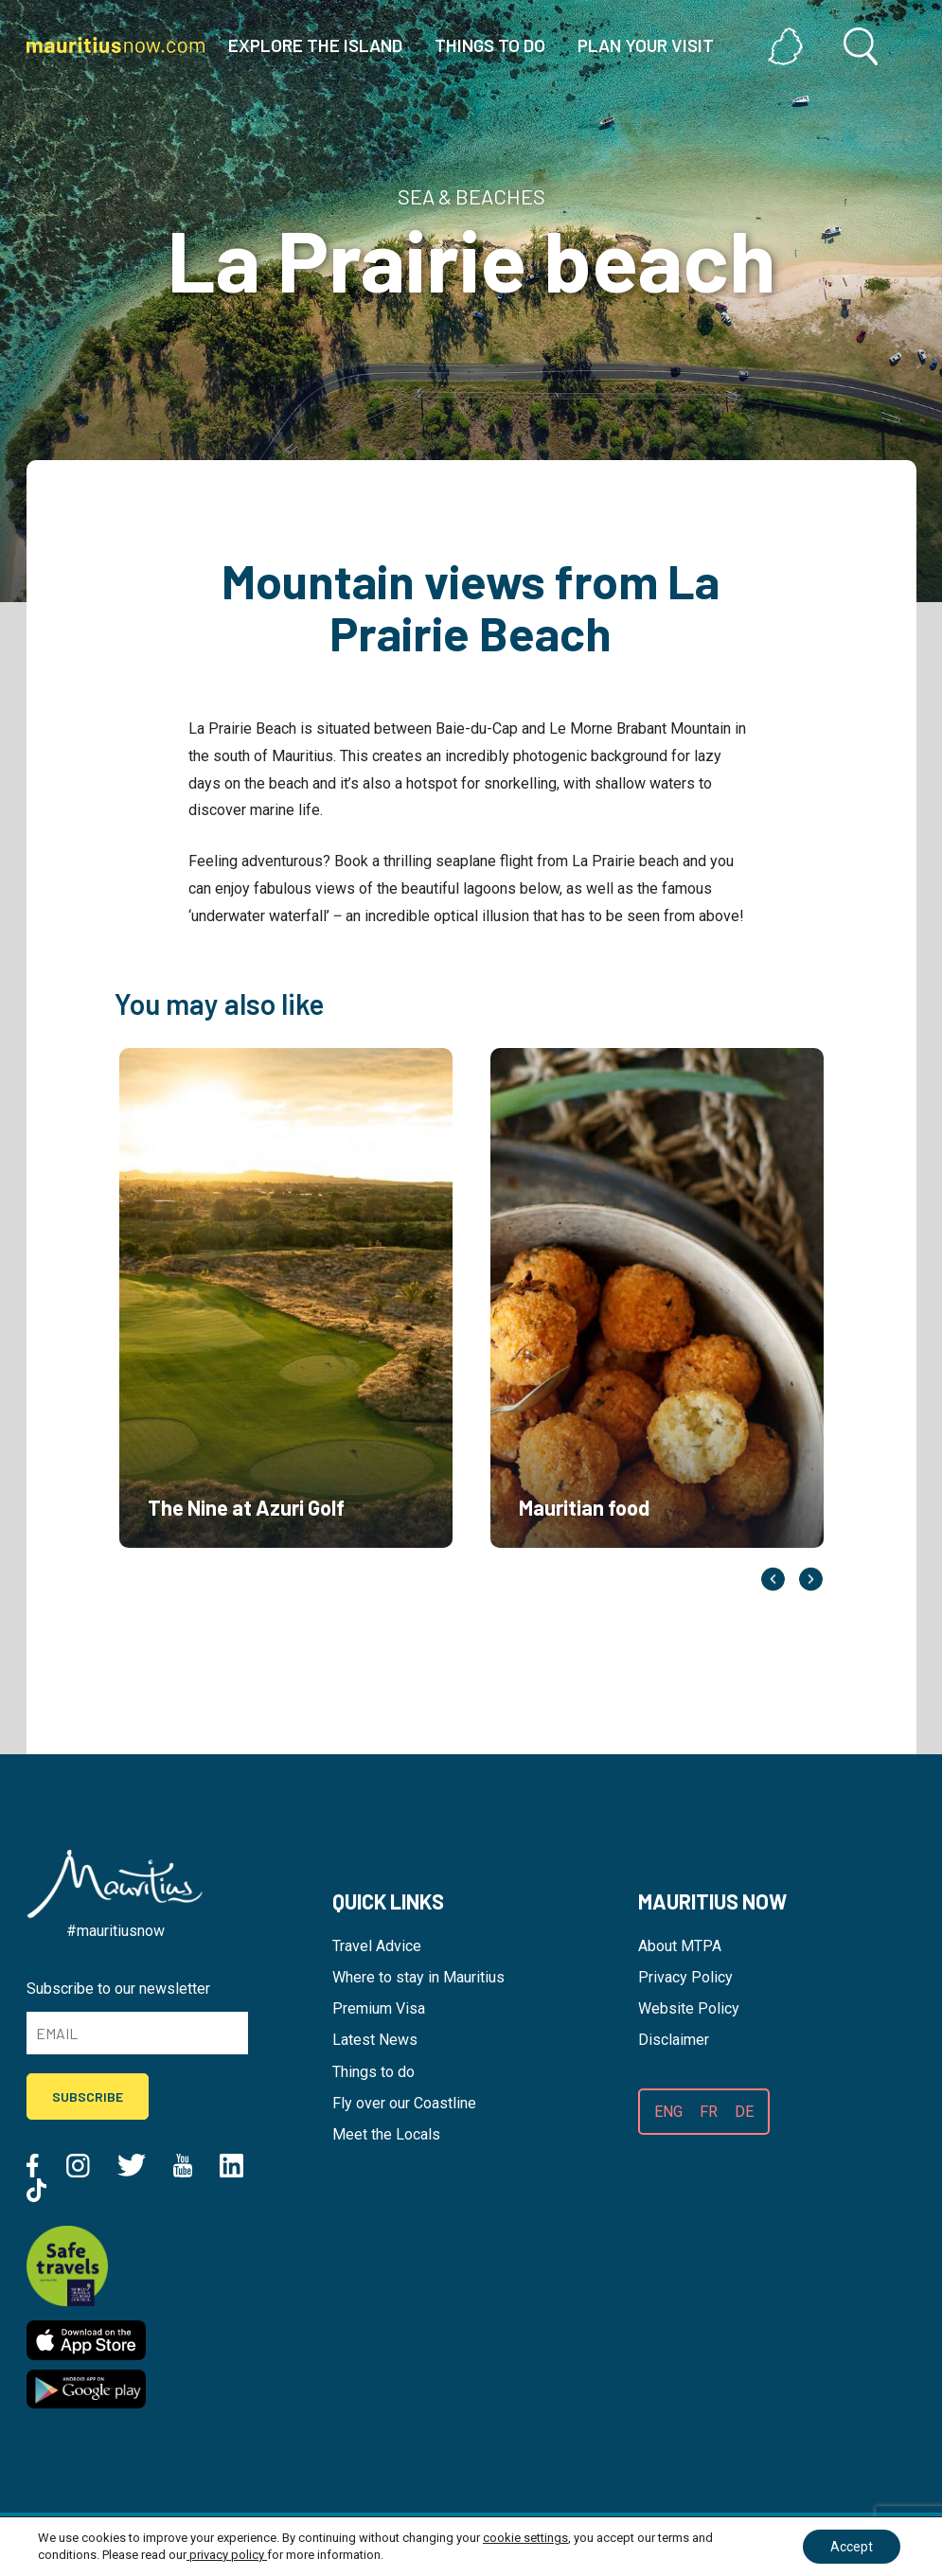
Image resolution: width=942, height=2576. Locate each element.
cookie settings (525, 2538)
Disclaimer (673, 2040)
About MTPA (679, 1946)
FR (709, 2112)
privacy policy (227, 2555)
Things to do (373, 2072)
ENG (668, 2112)
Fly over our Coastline (404, 2103)
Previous (773, 1578)
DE (744, 2112)
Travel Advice (376, 1946)
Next (811, 1578)
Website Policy (688, 2008)
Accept (850, 2546)
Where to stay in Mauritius (418, 1977)
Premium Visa (378, 2008)
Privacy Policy (685, 1977)
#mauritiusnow (115, 1931)
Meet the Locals (386, 2134)
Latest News (375, 2040)
